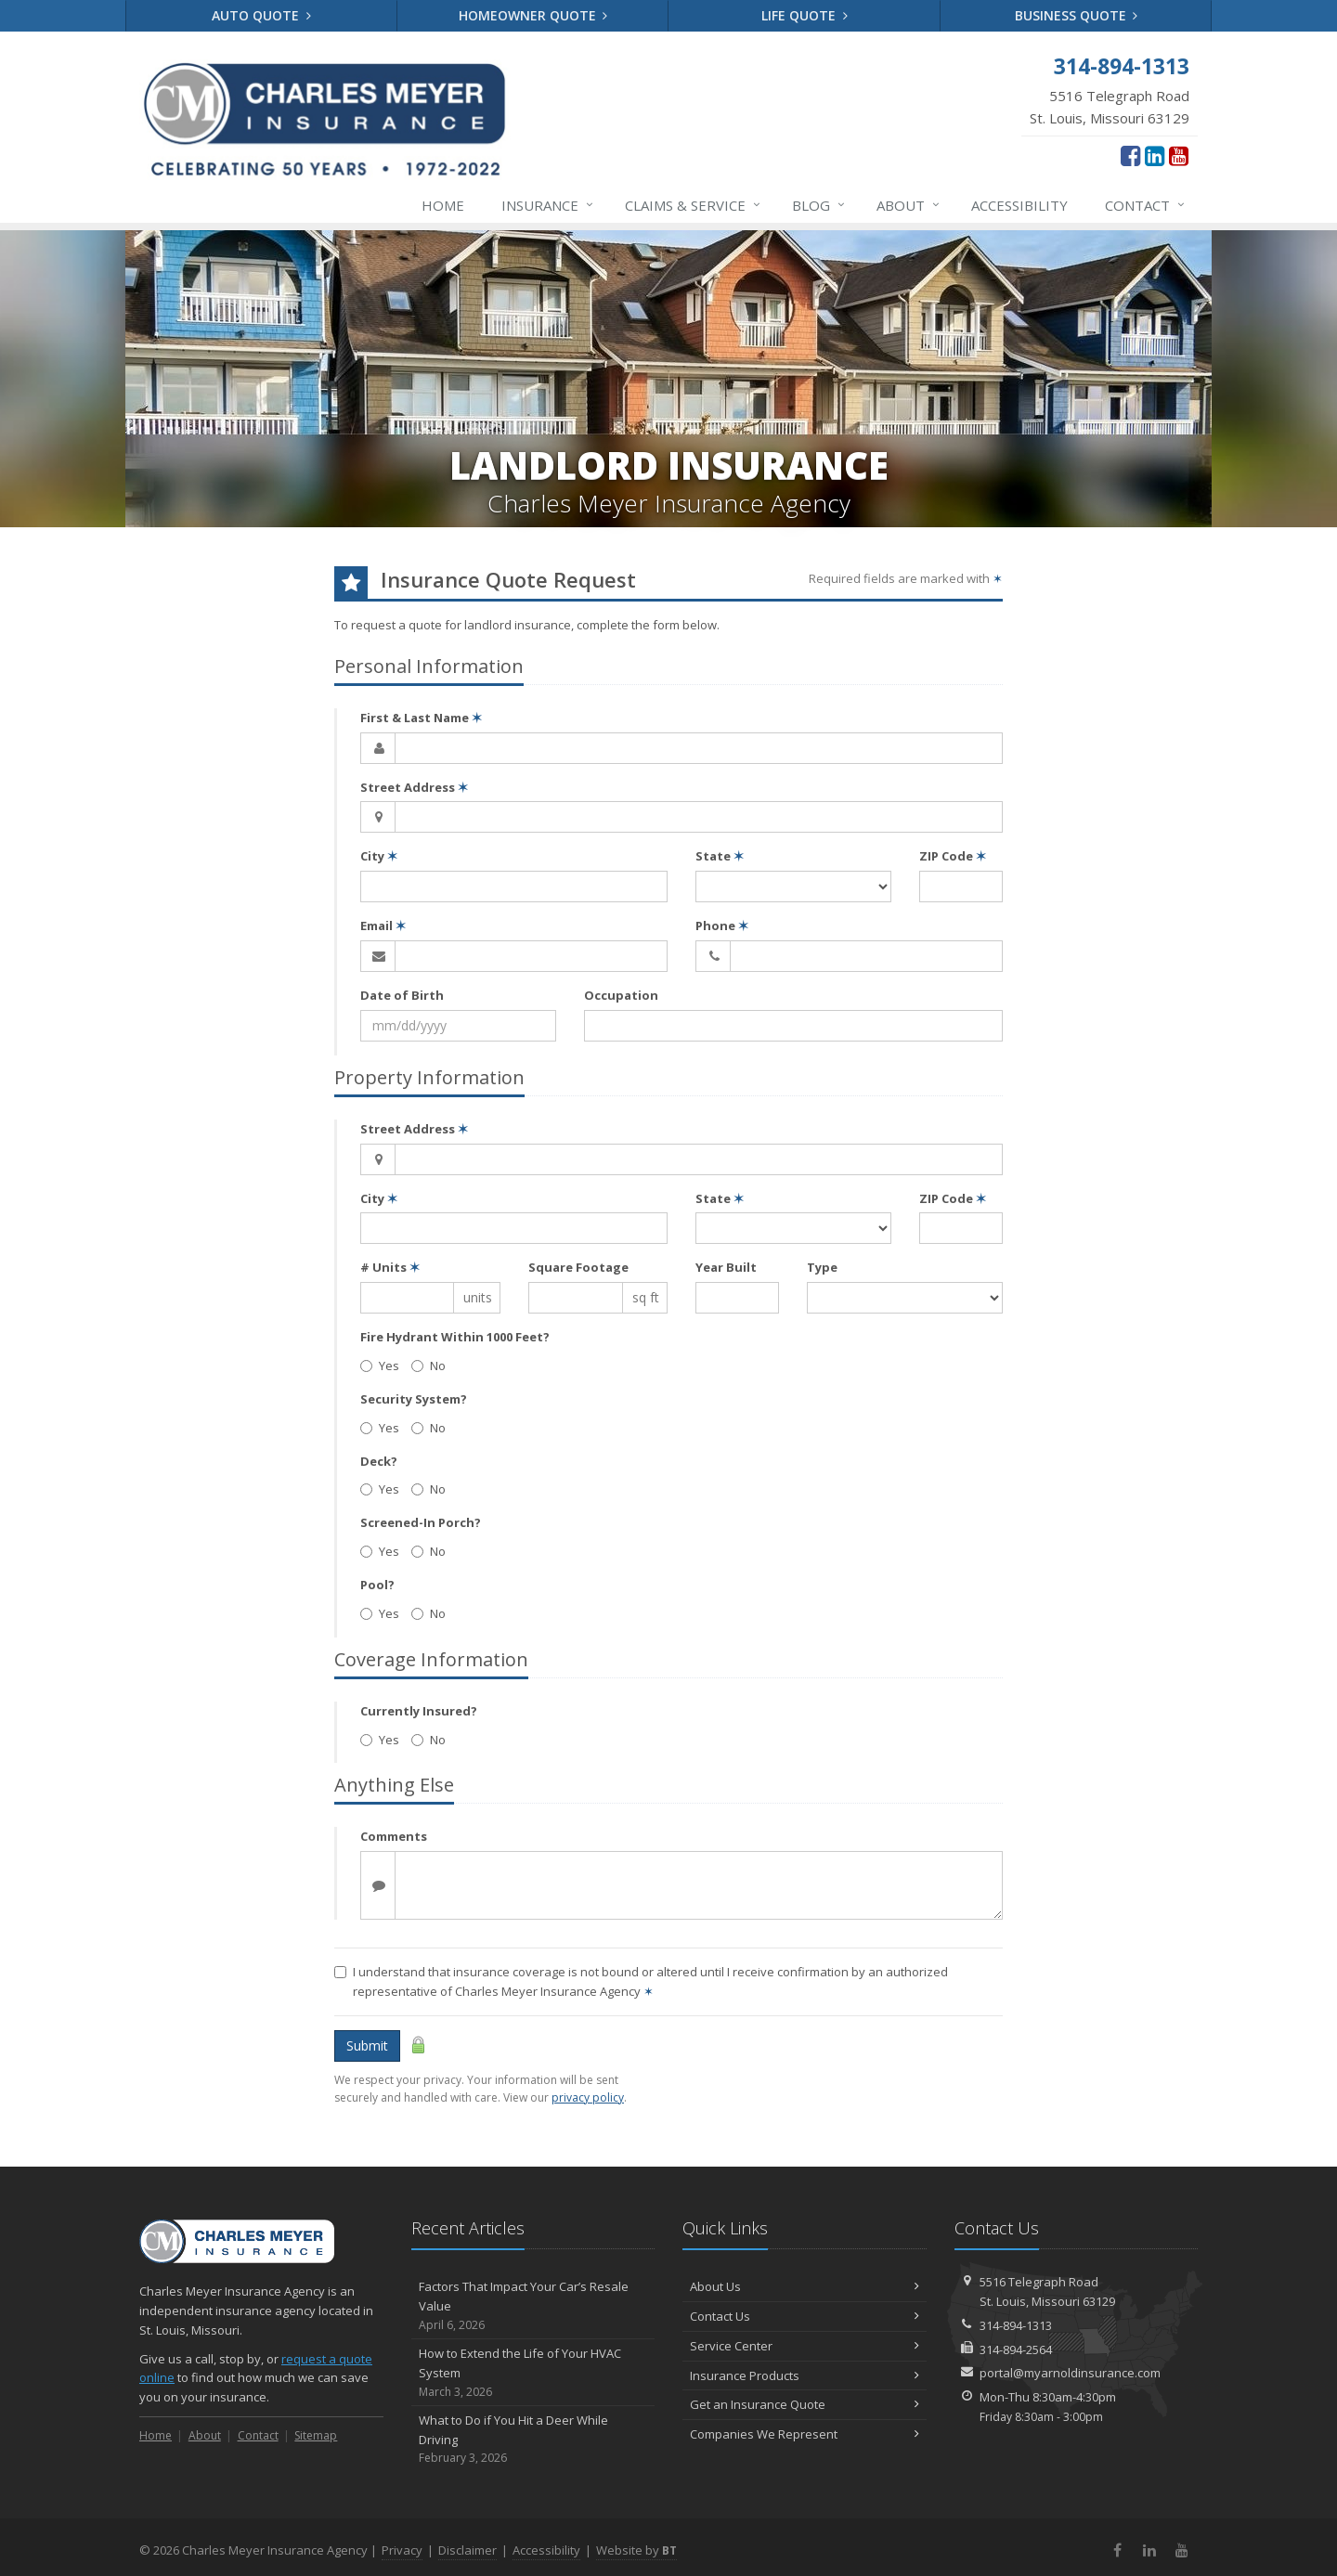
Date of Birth (402, 995)
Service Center (804, 2345)
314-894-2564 (1016, 2349)
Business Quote (1076, 15)
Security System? (413, 1399)
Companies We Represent (804, 2434)
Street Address (414, 787)
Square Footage (578, 1267)
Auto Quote (261, 15)
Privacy (402, 2550)
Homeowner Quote (533, 15)
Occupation (621, 995)
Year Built (726, 1267)
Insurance (548, 205)
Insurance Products (804, 2375)
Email (383, 925)
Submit (367, 2045)
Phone (721, 925)
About (908, 205)
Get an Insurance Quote (804, 2404)
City (378, 856)
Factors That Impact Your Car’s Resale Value (533, 2306)
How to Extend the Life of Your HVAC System (533, 2373)
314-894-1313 (1016, 2325)
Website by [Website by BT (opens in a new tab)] (636, 2550)
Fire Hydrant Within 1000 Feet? (455, 1336)
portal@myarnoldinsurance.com (1070, 2372)
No (428, 1365)
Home (443, 205)
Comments (393, 1836)
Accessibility (1019, 205)
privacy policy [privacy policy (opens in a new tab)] (588, 2097)
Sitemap (315, 2435)
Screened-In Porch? (420, 1522)
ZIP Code (952, 856)
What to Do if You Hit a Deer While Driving (533, 2439)
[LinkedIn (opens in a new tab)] (1154, 155)
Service (693, 205)
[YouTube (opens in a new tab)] (1178, 155)
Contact (1146, 205)
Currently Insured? (418, 1710)
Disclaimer (467, 2550)
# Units (390, 1267)
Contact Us (804, 2316)
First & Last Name (421, 717)
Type (822, 1267)
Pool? (377, 1584)
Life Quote (804, 15)
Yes (379, 1365)
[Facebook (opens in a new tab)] (1130, 155)
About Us (804, 2286)
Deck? (378, 1461)
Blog (819, 205)
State (719, 856)
